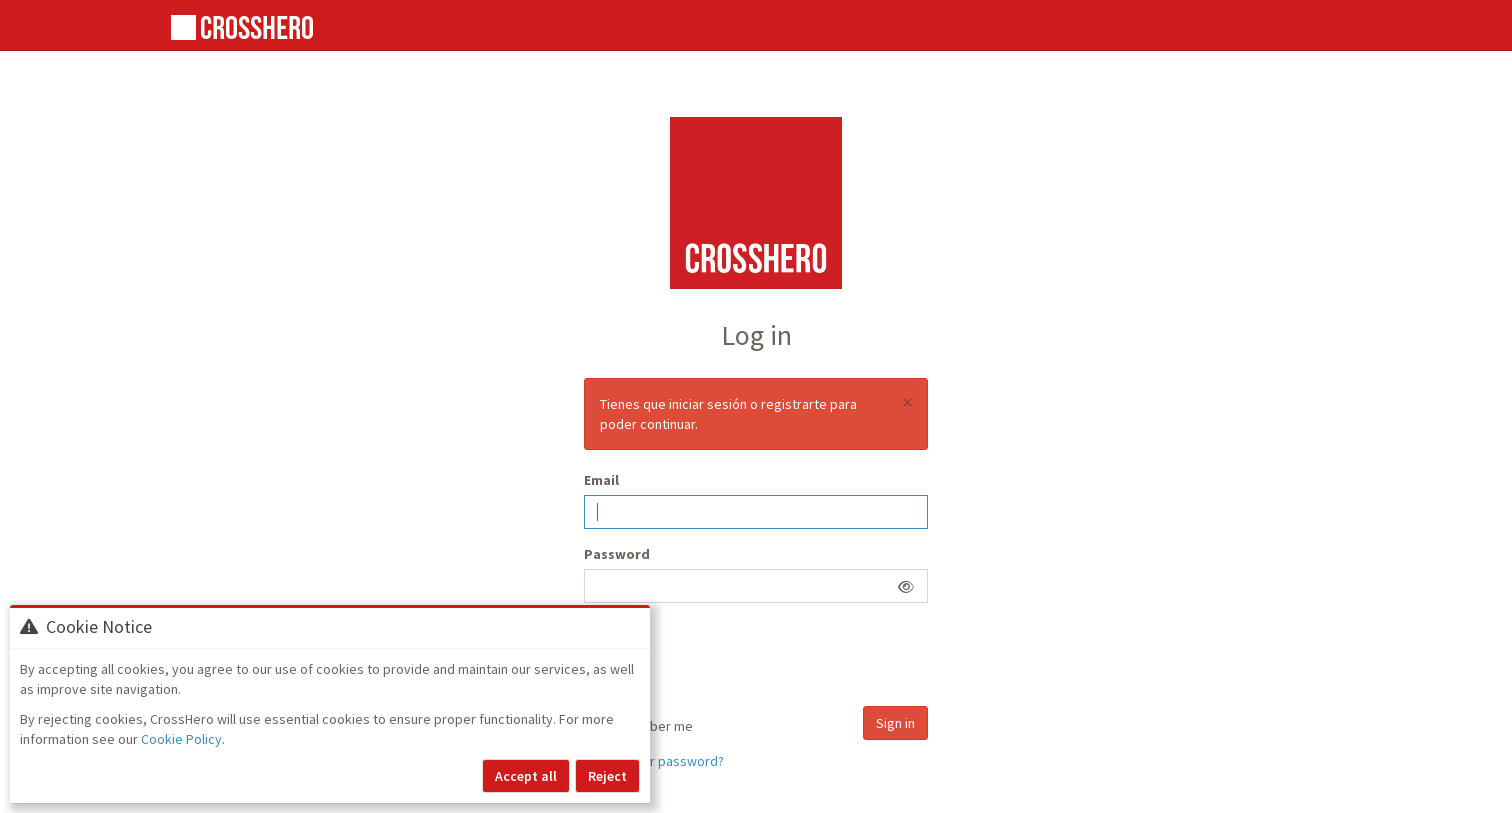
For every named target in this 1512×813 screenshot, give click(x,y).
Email (601, 480)
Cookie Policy (181, 739)
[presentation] (736, 657)
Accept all (526, 776)
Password (617, 554)
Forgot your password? (654, 761)
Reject (607, 776)
